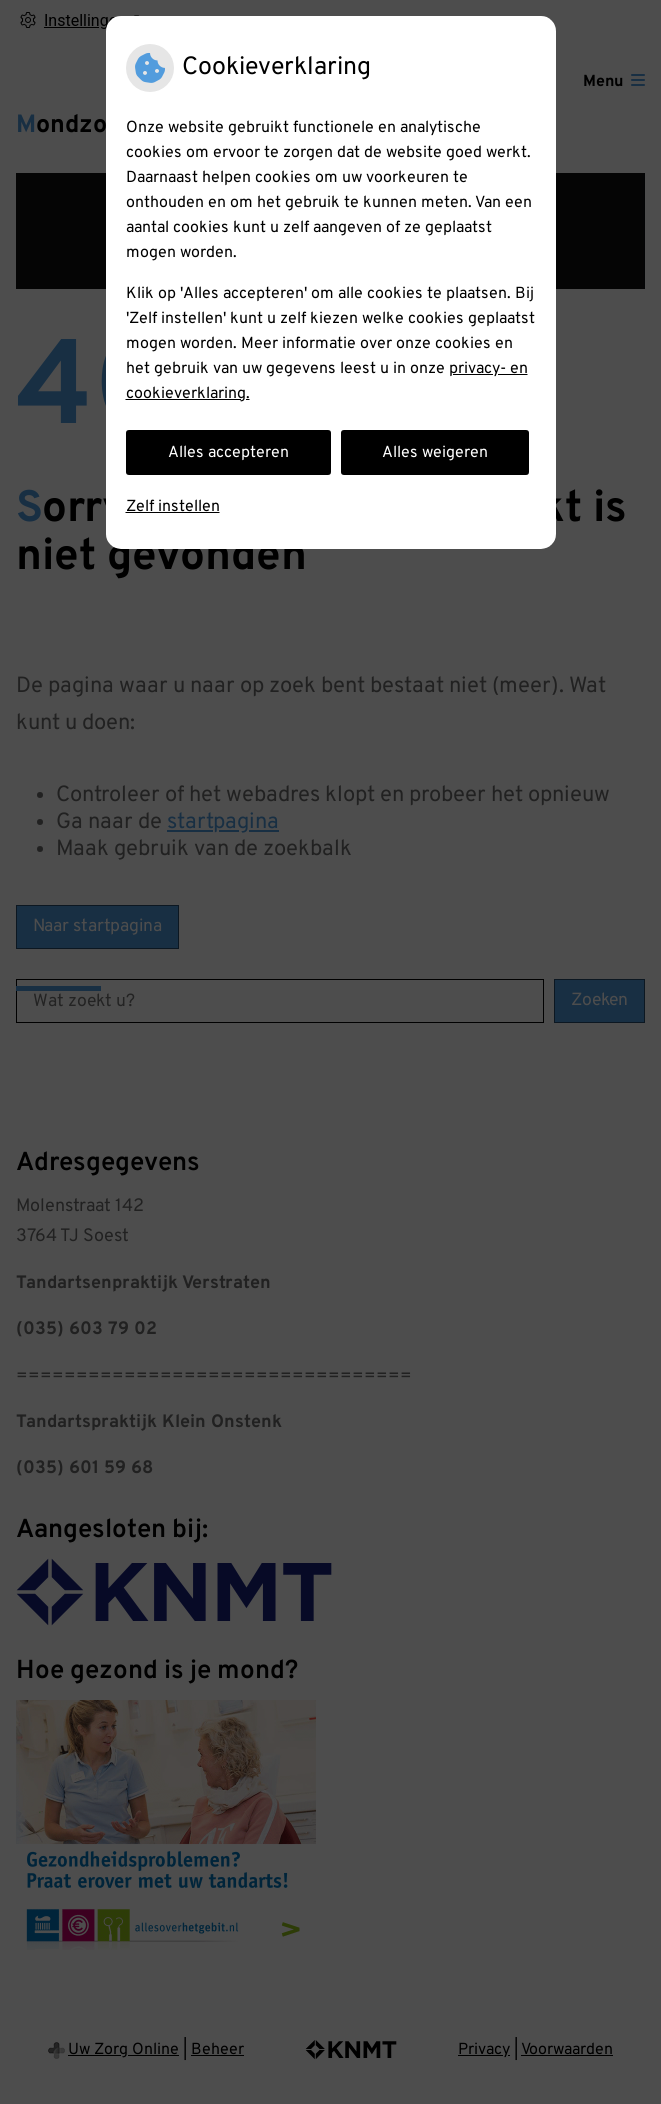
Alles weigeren (435, 453)
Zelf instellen (173, 507)
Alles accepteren (228, 453)
